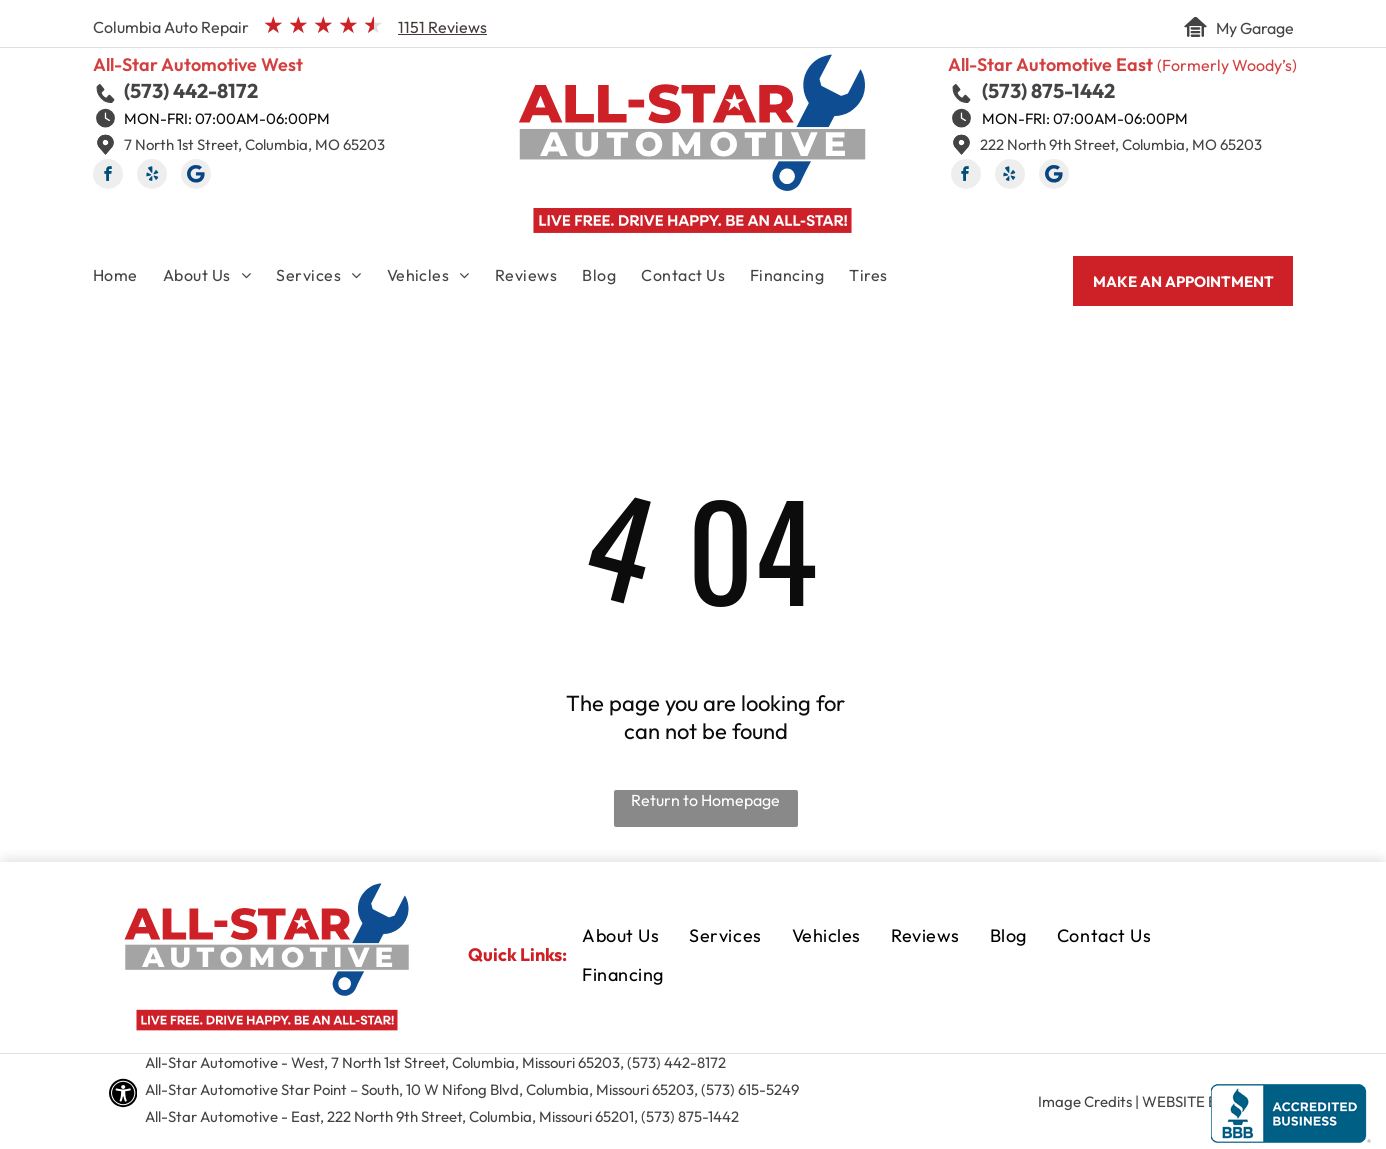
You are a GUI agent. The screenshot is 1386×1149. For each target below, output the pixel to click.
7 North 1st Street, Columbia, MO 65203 (254, 144)
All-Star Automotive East (1050, 64)
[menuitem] (128, 279)
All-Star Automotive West (198, 64)
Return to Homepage (705, 800)
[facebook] (108, 176)
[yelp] (152, 176)
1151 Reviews (442, 27)
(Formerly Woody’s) (1227, 65)
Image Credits (1085, 1101)
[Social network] (196, 176)
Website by (1184, 1101)
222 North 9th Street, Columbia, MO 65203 (1121, 144)
